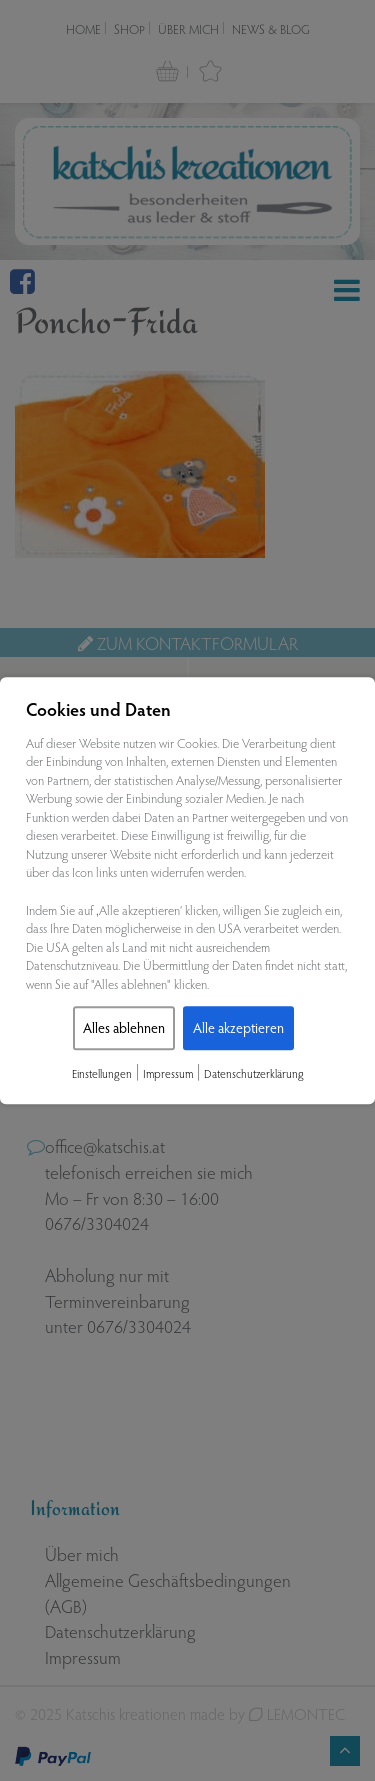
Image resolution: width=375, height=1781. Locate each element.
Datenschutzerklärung (254, 1074)
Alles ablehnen (124, 1028)
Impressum (168, 1074)
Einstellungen (102, 1074)
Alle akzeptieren (238, 1028)
